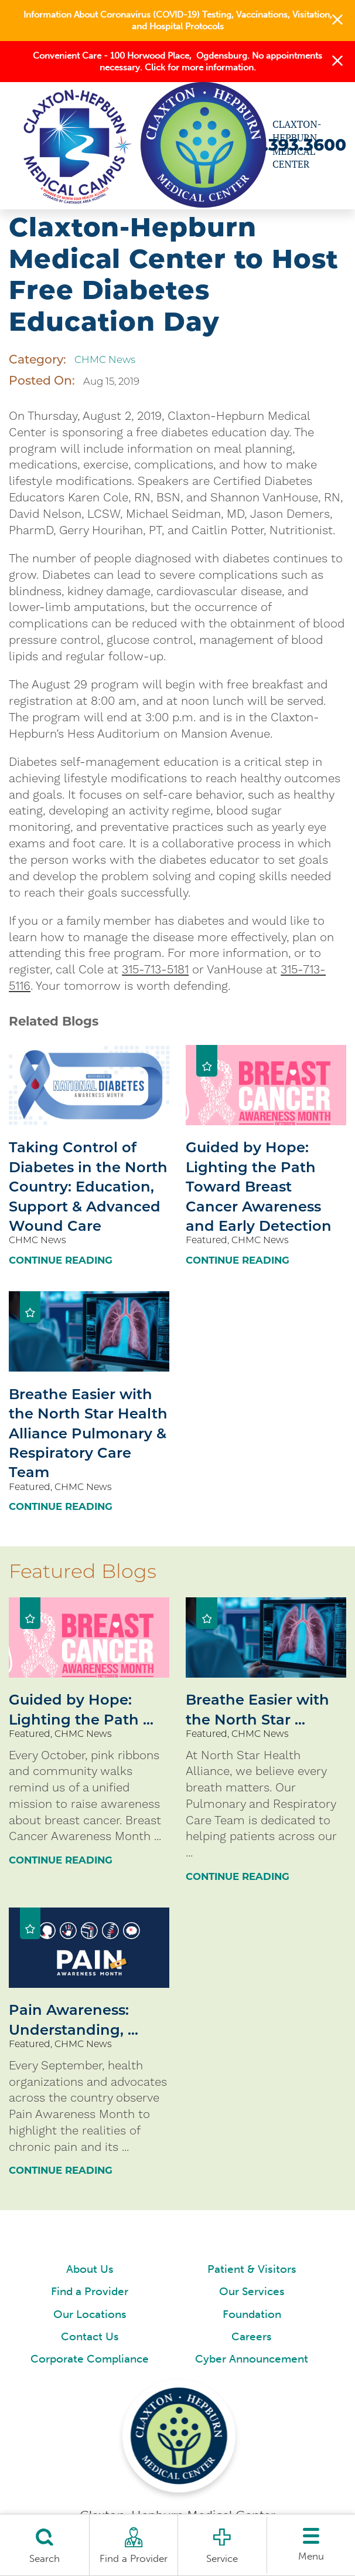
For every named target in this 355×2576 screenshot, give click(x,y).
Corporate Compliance (89, 2359)
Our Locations (90, 2314)
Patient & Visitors (251, 2269)
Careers (251, 2336)
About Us (90, 2269)
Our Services (252, 2291)
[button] (337, 20)
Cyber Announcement (251, 2359)
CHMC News (104, 359)
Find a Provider (89, 2291)
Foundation (252, 2314)
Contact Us (90, 2336)
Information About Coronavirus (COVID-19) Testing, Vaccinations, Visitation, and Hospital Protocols (177, 20)
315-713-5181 (155, 969)
